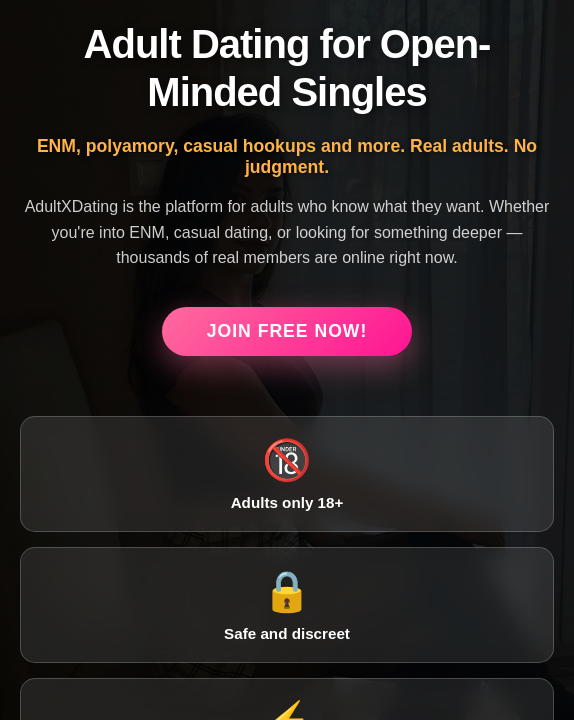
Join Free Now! (287, 331)
